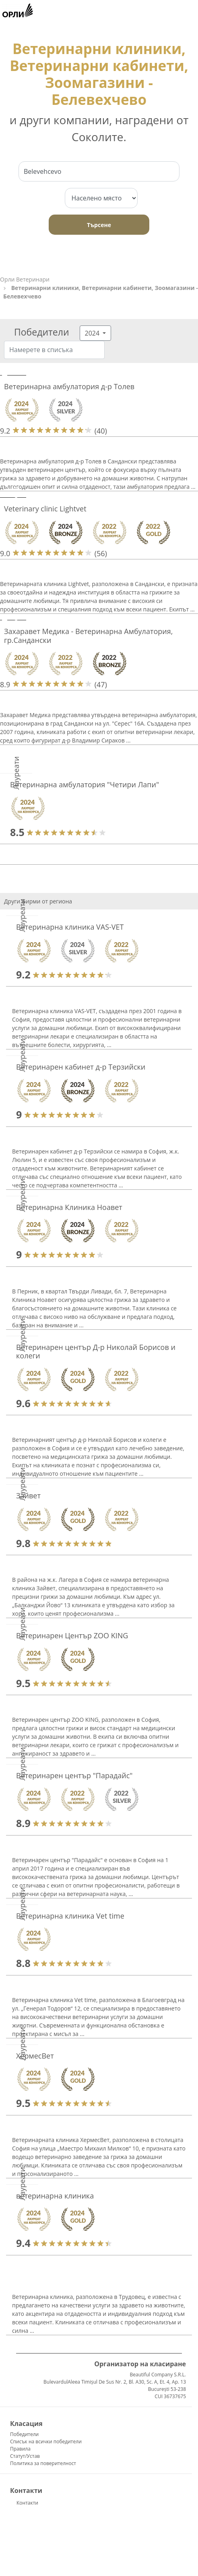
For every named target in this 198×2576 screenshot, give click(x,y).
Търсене (99, 225)
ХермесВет (35, 2056)
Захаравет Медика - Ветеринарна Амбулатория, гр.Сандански (88, 635)
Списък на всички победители (46, 2441)
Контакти (27, 2502)
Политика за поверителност (43, 2463)
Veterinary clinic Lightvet (45, 508)
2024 (93, 333)
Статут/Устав (25, 2456)
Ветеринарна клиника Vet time (70, 1916)
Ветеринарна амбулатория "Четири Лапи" (84, 784)
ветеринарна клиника (55, 2196)
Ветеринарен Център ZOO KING (72, 1635)
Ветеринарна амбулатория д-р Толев (69, 386)
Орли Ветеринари (25, 279)
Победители (24, 2434)
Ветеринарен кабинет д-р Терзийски (80, 1067)
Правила (20, 2448)
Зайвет (28, 1495)
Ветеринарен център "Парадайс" (74, 1775)
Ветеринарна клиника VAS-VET (70, 927)
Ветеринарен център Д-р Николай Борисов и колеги (95, 1351)
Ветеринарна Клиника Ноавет (69, 1207)
